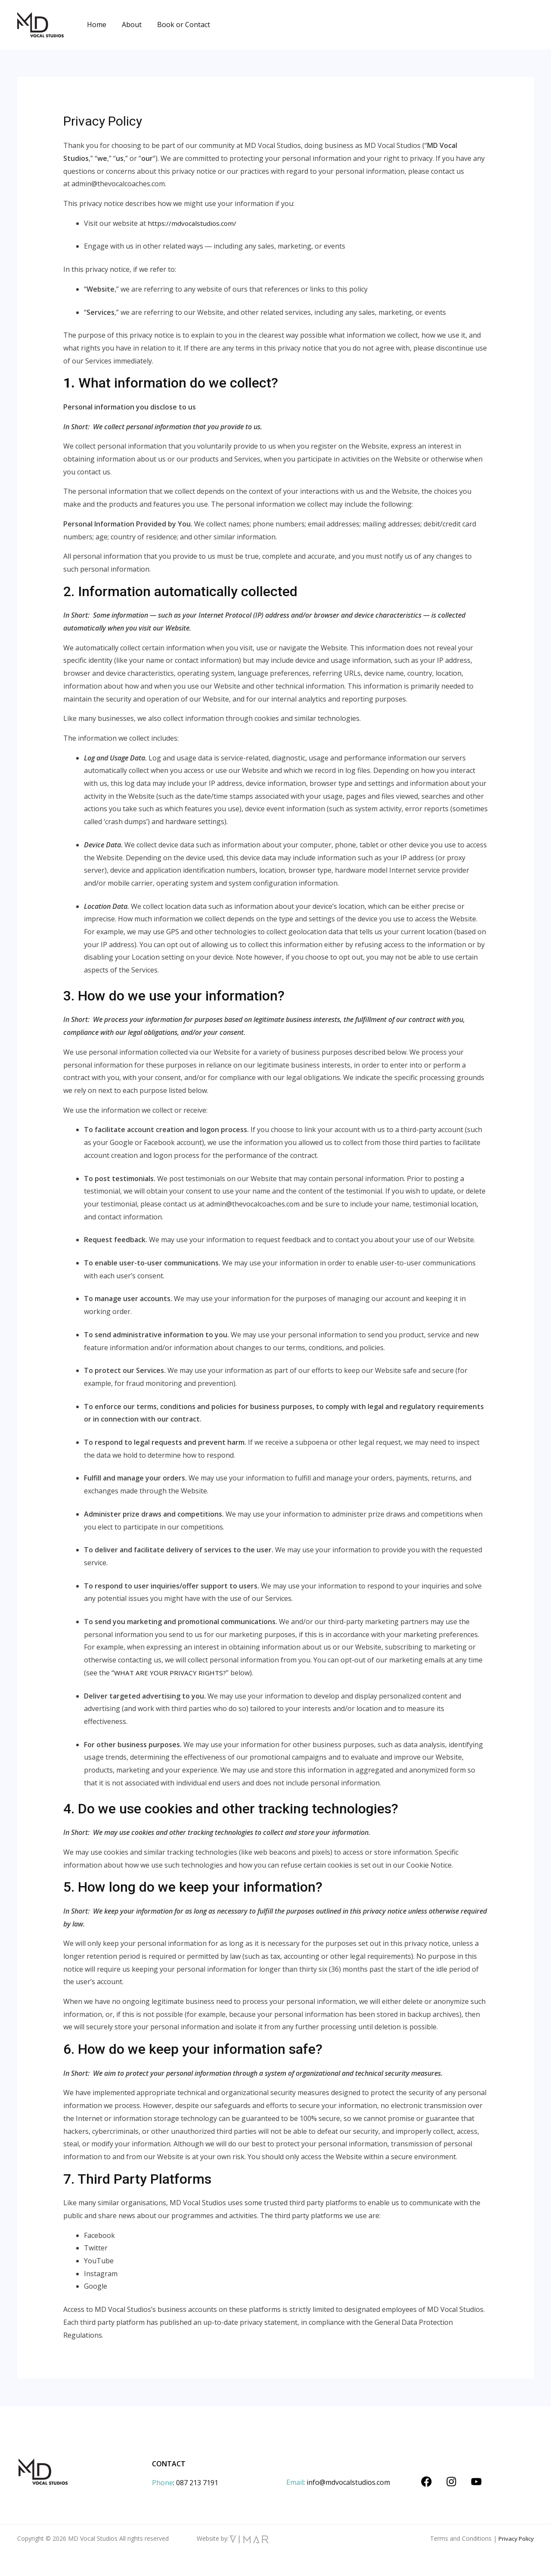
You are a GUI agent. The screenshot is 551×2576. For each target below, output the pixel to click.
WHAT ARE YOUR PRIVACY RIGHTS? (171, 1672)
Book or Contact (179, 24)
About (129, 24)
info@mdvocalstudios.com (348, 2482)
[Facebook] (426, 2481)
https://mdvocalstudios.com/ (193, 223)
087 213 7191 (197, 2482)
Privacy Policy (515, 2538)
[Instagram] (451, 2481)
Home (95, 24)
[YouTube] (476, 2481)
